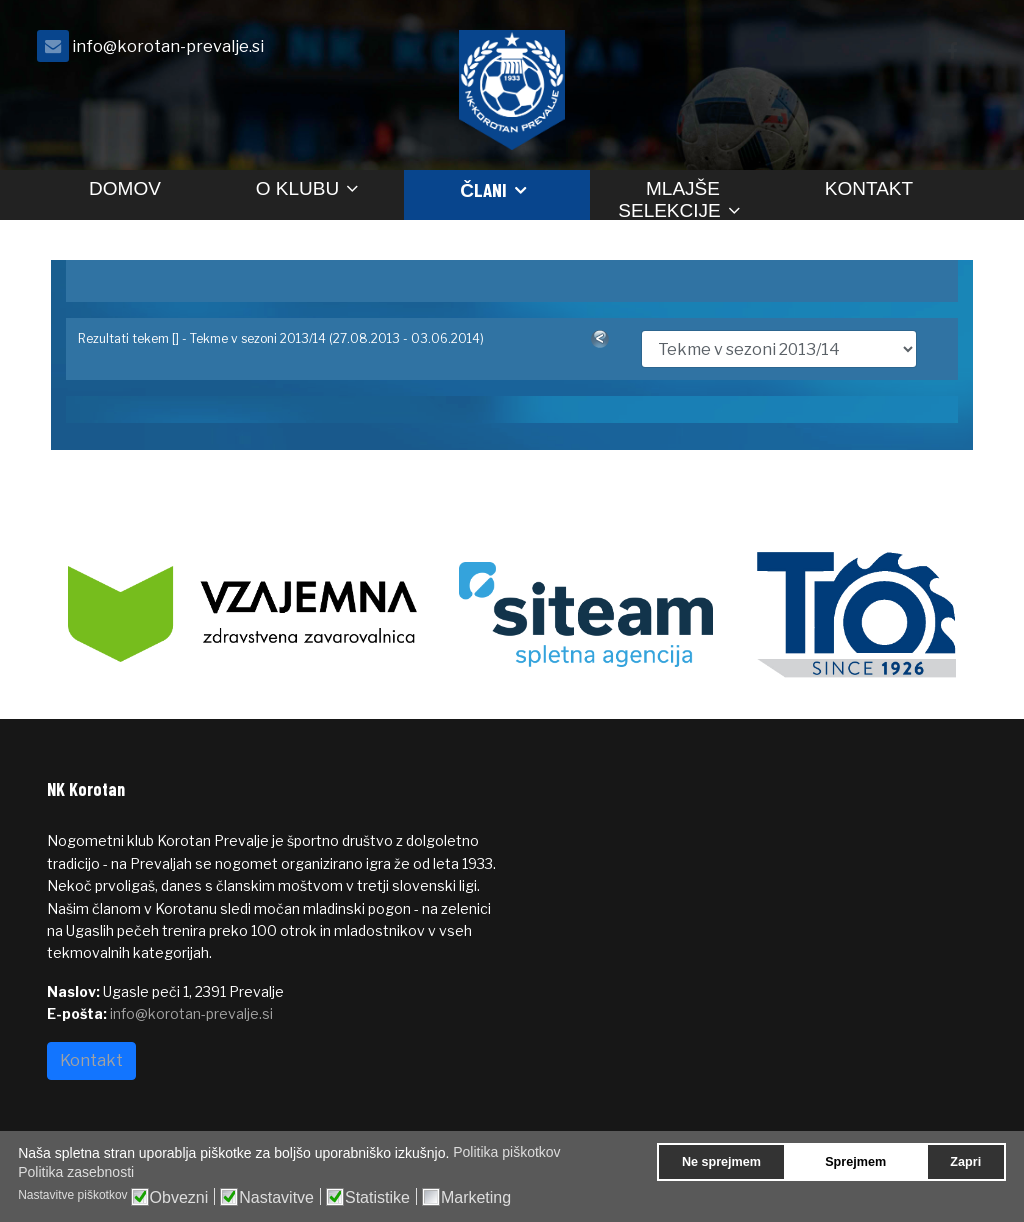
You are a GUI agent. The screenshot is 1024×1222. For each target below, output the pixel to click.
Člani (483, 189)
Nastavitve (276, 1198)
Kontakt (869, 188)
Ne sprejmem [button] (721, 1162)
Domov (125, 188)
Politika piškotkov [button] (506, 1152)
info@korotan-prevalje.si (168, 46)
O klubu (297, 188)
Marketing (476, 1198)
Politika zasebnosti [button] (76, 1172)
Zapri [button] (965, 1162)
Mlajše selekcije (669, 199)
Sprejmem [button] (855, 1162)
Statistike (377, 1198)
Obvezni (179, 1198)
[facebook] (952, 51)
